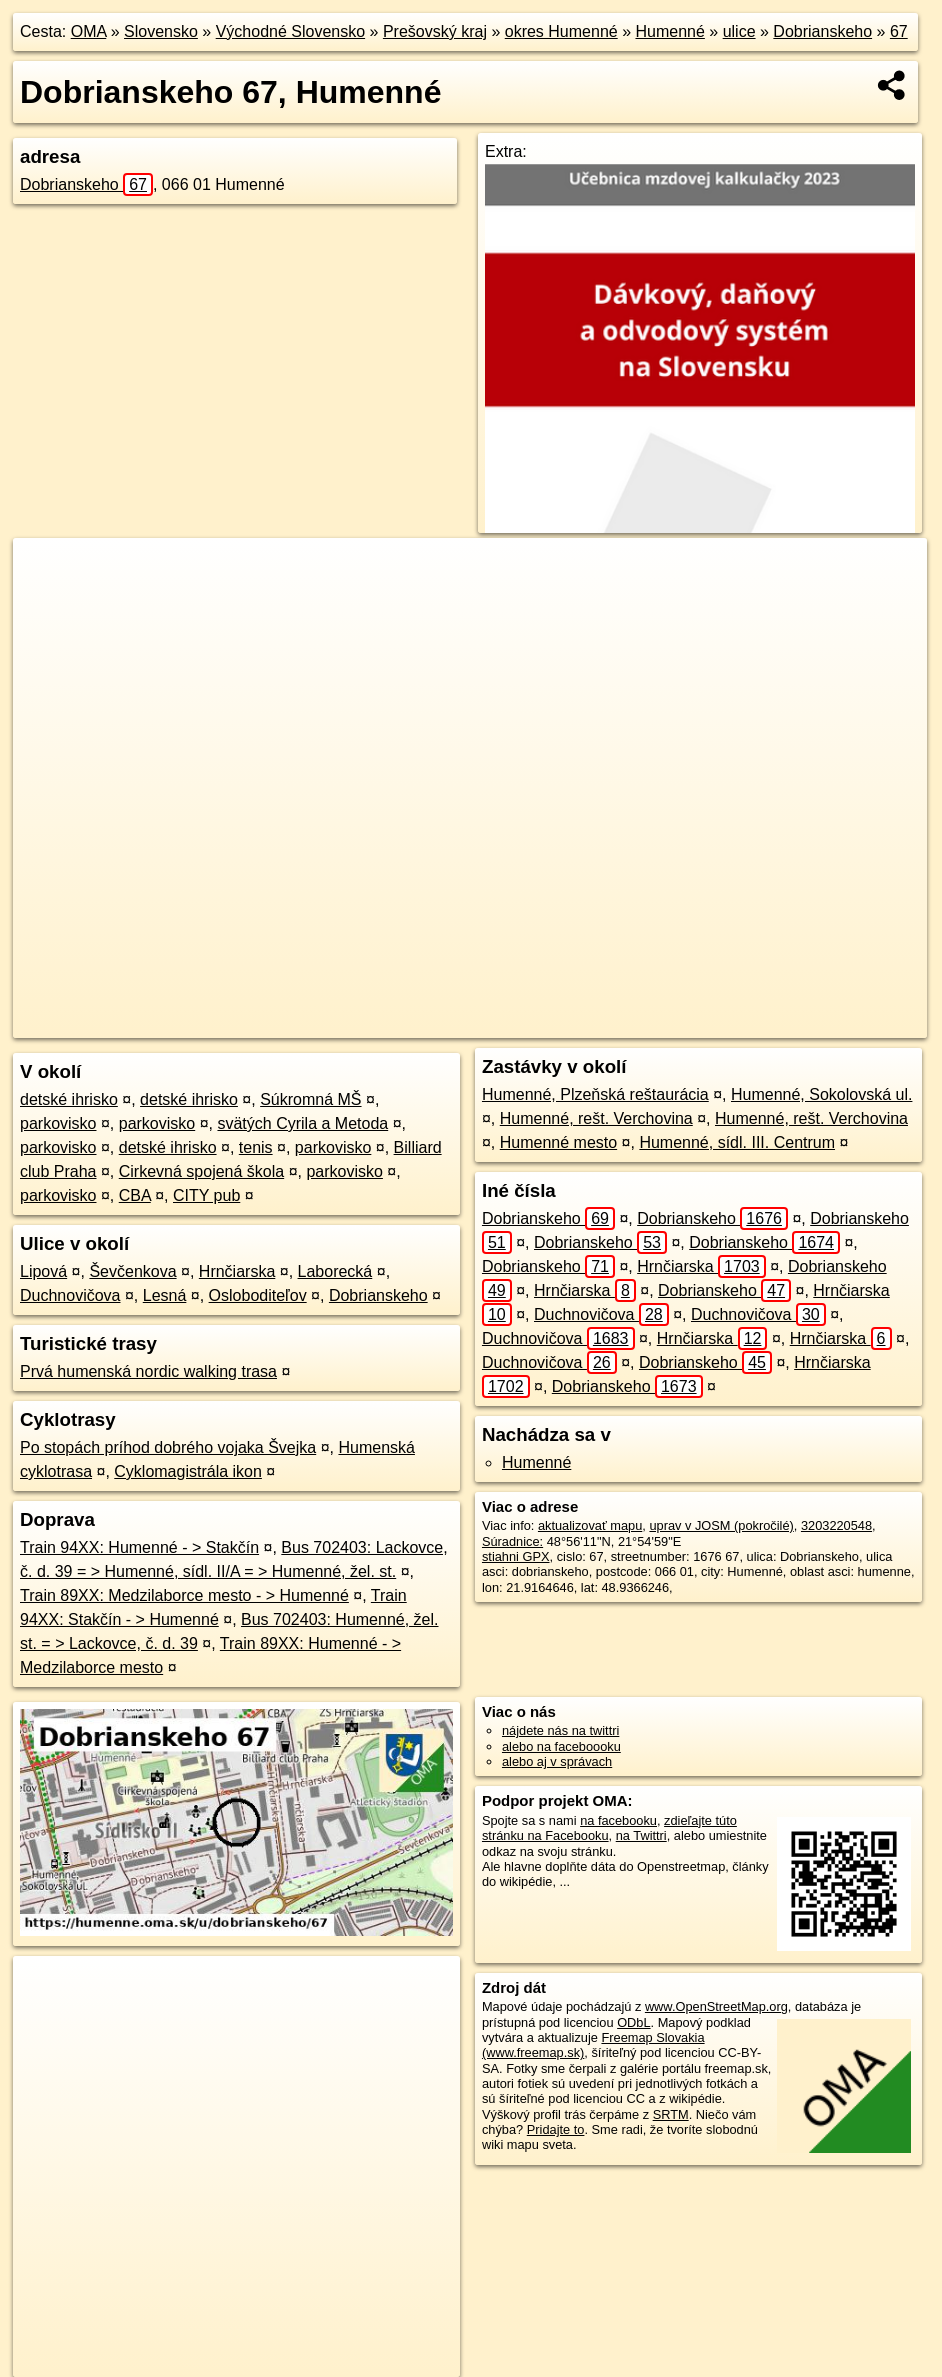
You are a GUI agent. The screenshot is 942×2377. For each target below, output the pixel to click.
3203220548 (836, 1525)
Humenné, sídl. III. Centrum (737, 1142)
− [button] (47, 603)
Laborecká (335, 1271)
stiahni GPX (516, 1556)
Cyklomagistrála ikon (188, 1471)
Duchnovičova (70, 1295)
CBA (135, 1195)
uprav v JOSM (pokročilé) (721, 1525)
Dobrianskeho (822, 31)
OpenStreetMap (528, 1023)
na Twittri (641, 1835)
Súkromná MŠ (310, 1099)
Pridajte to (556, 2129)
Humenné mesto (558, 1142)
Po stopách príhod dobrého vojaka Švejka (168, 1447)
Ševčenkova (132, 1271)
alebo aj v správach (557, 1761)
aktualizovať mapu (590, 1525)
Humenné (669, 31)
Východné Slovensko (290, 31)
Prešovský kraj (435, 31)
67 (899, 31)
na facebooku (618, 1820)
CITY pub (206, 1195)
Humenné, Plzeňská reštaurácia (595, 1094)
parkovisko (58, 1123)
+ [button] (47, 572)
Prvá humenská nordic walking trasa (148, 1371)
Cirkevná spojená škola (201, 1171)
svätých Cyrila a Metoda (302, 1123)
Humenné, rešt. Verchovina (596, 1118)
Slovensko (161, 31)
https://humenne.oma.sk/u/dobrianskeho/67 (809, 1023)
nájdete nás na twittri (560, 1730)
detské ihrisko (69, 1099)
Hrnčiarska (237, 1271)
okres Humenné (561, 31)
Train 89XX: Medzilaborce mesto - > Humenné (184, 1595)
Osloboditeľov (258, 1295)
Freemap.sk (631, 1023)
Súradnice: (512, 1541)
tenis (256, 1147)
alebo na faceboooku (561, 1746)
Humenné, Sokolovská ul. (821, 1094)
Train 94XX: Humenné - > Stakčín (139, 1547)
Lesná (165, 1295)
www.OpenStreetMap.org (716, 2006)
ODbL (633, 2022)
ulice (739, 31)
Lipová (43, 1271)
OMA (89, 31)
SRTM (671, 2114)
